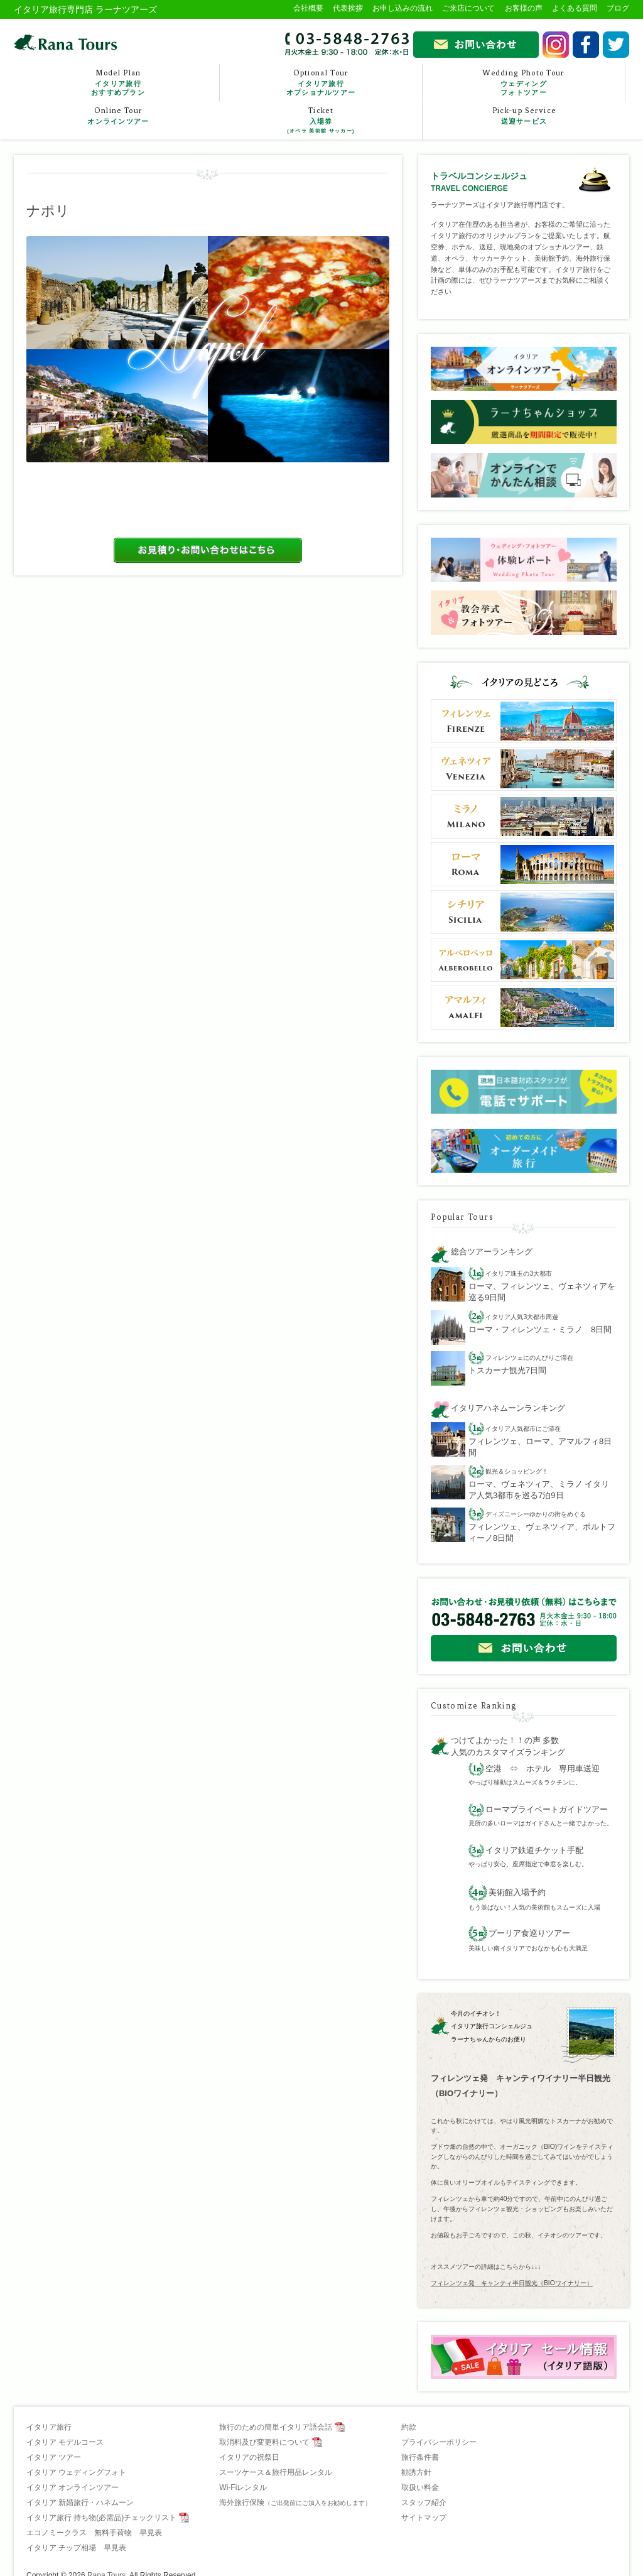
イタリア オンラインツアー (72, 2487)
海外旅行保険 (295, 2502)
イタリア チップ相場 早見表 (76, 2547)
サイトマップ (423, 2517)
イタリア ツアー (53, 2457)
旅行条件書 (420, 2457)
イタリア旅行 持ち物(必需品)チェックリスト (101, 2517)
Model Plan (118, 82)
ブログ (618, 8)
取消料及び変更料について (264, 2442)
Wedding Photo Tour (524, 82)
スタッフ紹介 (423, 2502)
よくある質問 (574, 8)
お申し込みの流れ (402, 8)
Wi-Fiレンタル (243, 2487)
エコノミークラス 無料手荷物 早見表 (94, 2532)
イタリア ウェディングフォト (76, 2472)
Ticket (321, 120)
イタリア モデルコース (65, 2442)
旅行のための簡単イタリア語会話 (275, 2427)
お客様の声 (524, 8)
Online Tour (118, 116)
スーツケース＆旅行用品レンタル (275, 2472)
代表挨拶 (348, 8)
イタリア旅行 (49, 2427)
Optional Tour (321, 82)
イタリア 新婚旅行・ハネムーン (80, 2502)
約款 (408, 2427)
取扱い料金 (420, 2487)
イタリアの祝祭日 (249, 2457)
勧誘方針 (416, 2472)
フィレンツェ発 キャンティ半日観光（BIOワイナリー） (512, 2283)
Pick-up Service (524, 116)
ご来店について (468, 8)
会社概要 (308, 8)
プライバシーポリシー (439, 2442)
